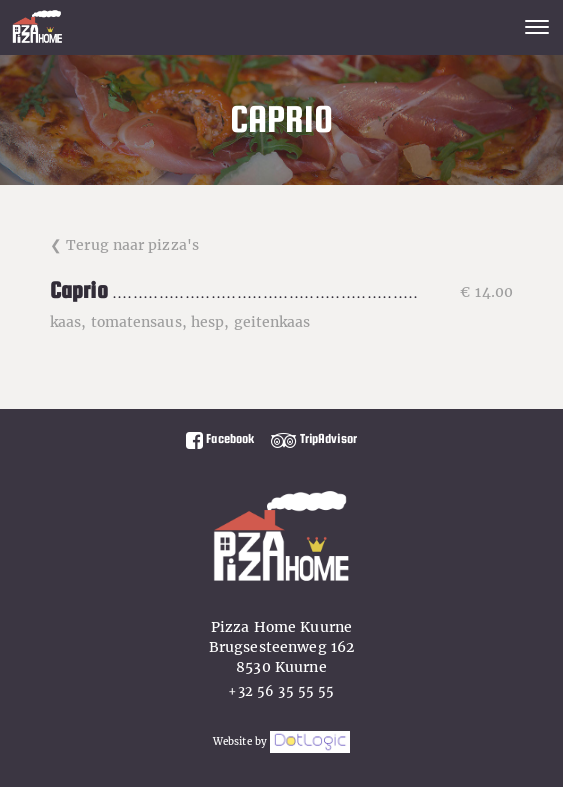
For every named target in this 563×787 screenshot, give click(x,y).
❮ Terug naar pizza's (124, 245)
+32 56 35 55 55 (281, 691)
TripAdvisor (314, 438)
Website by (281, 741)
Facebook (220, 438)
